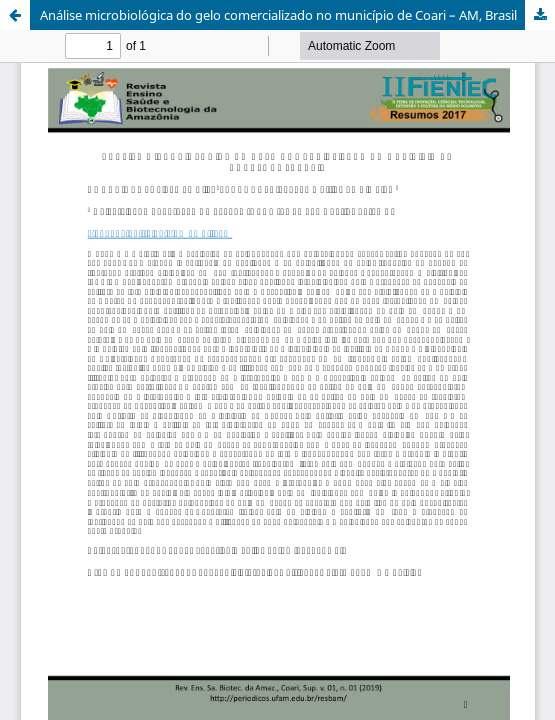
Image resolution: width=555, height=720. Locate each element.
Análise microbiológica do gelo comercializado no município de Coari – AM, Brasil (278, 15)
